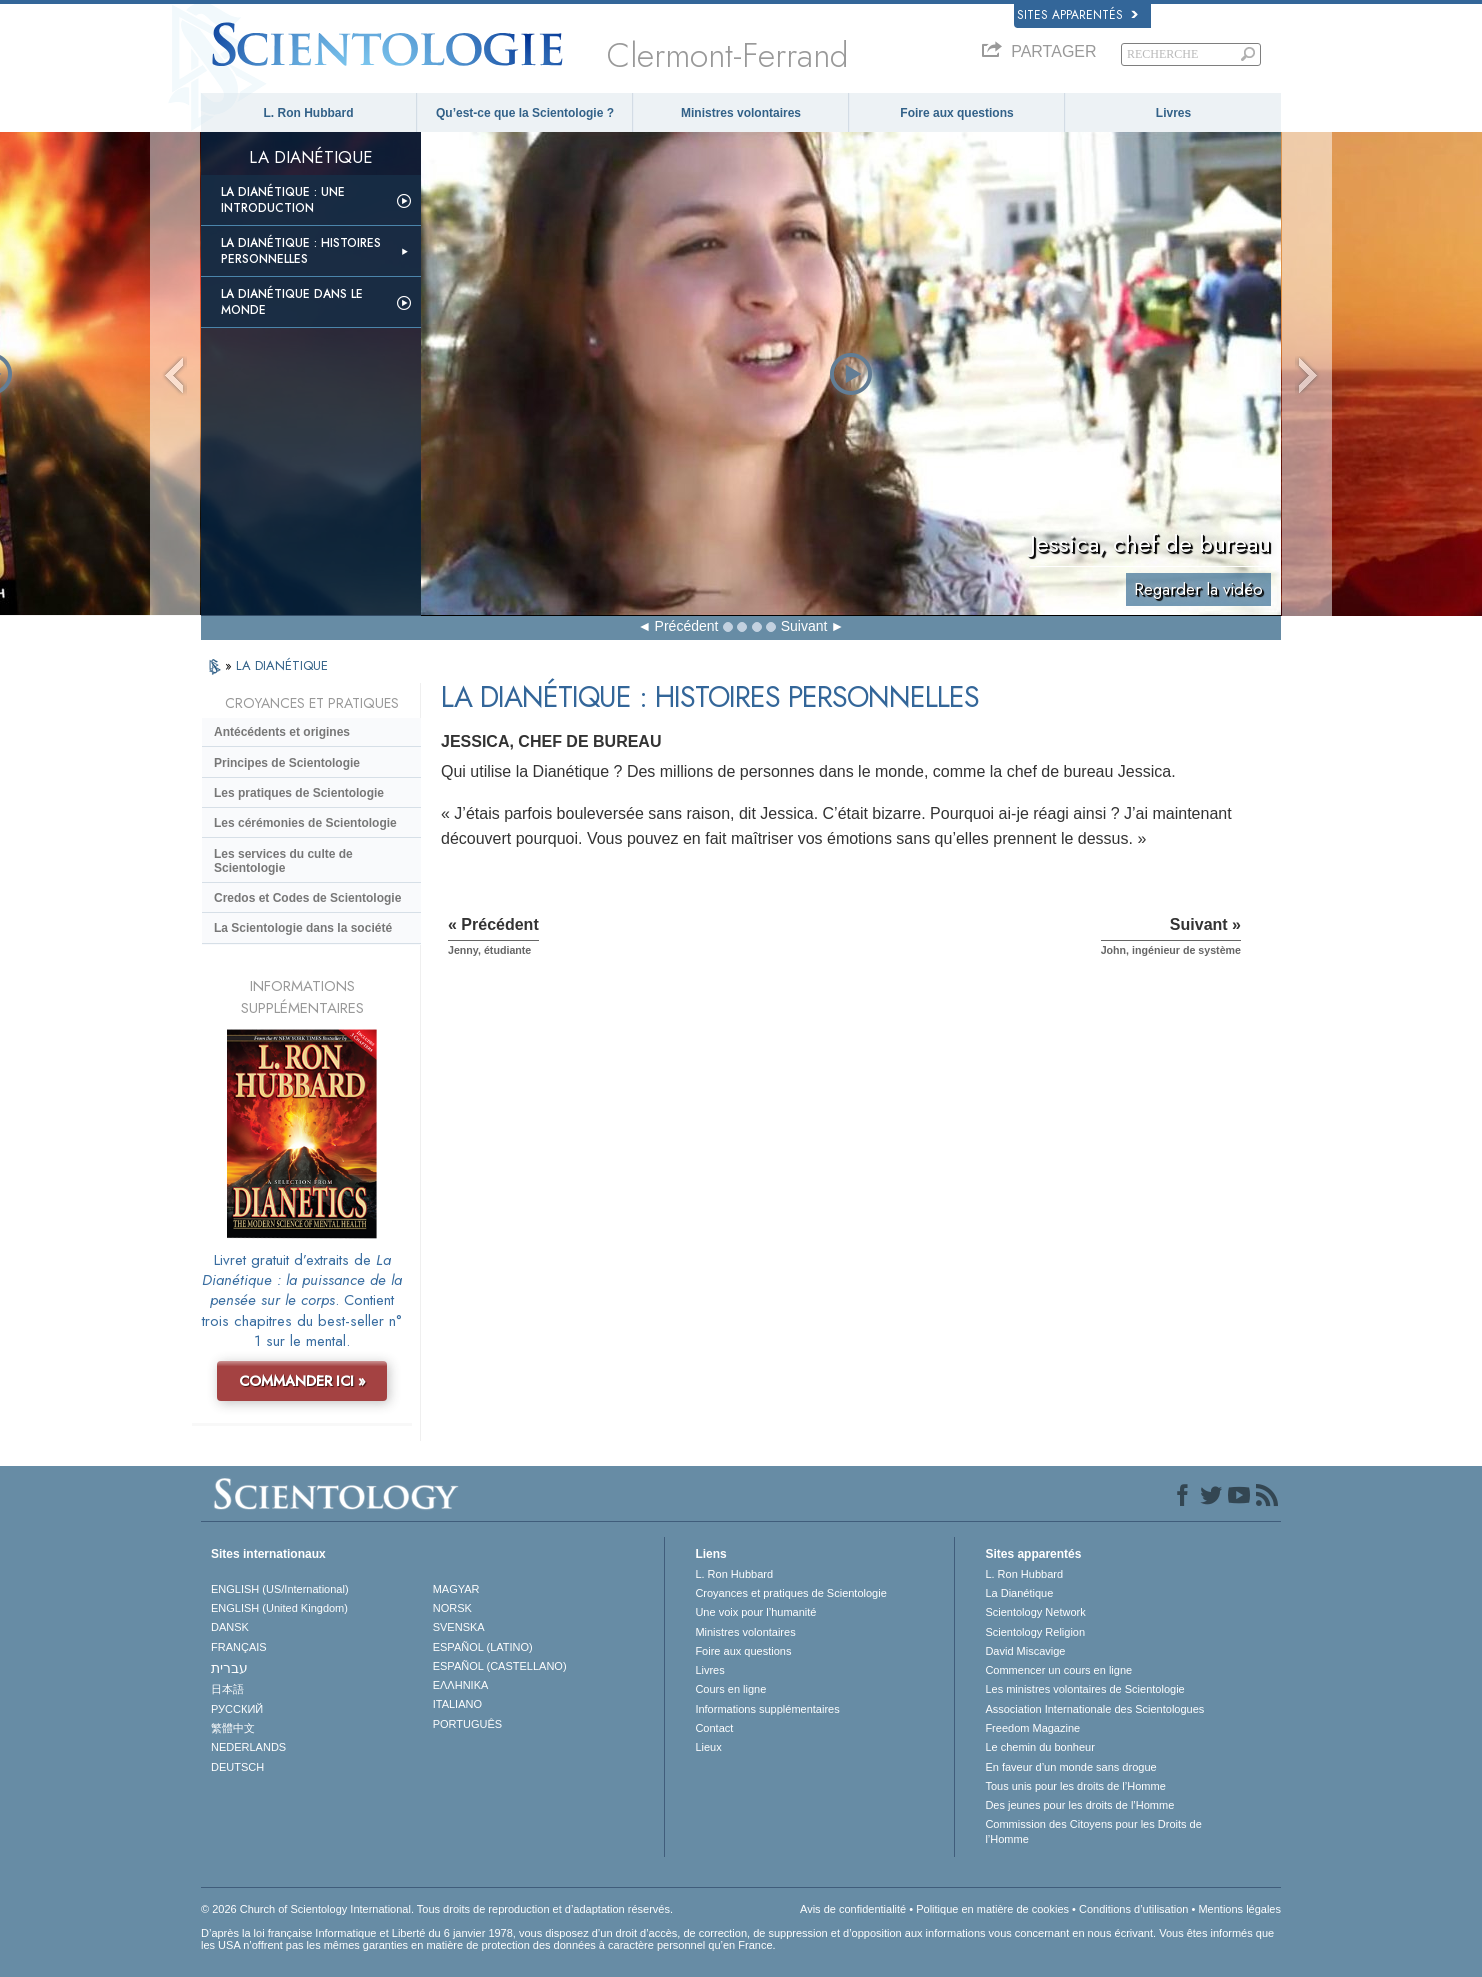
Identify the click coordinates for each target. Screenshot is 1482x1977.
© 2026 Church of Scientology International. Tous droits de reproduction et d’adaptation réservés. (437, 1909)
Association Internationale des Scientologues (1094, 1709)
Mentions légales (1239, 1909)
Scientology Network (1035, 1612)
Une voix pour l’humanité (755, 1612)
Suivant (804, 626)
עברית (229, 1668)
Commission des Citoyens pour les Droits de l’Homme (1093, 1831)
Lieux (708, 1747)
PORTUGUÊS (467, 1724)
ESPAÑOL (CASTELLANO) (500, 1666)
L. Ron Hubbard (309, 113)
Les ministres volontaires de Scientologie (1084, 1689)
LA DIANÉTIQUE (282, 665)
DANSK (230, 1627)
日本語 (227, 1689)
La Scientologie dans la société (303, 928)
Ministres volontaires (741, 113)
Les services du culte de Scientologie (283, 861)
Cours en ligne (730, 1689)
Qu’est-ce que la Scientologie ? (525, 113)
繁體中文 (233, 1728)
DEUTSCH (237, 1767)
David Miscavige (1025, 1651)
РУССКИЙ (237, 1709)
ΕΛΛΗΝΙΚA (461, 1685)
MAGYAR (456, 1589)
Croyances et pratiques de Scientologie (790, 1593)
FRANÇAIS (239, 1647)
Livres (1173, 113)
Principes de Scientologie (287, 763)
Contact (714, 1728)
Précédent (687, 626)
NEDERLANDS (248, 1747)
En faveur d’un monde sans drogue (1070, 1767)
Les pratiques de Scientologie (299, 793)
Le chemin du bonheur (1039, 1747)
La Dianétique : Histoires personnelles (301, 251)
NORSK (452, 1608)
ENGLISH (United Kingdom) (279, 1608)
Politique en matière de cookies (992, 1909)
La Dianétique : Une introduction (283, 200)
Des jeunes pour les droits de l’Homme (1079, 1805)
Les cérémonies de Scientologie (305, 823)
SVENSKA (459, 1627)
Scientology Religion (1035, 1632)
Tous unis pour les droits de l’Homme (1075, 1786)
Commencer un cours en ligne (1058, 1670)
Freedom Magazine (1032, 1728)
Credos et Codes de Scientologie (307, 898)
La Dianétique (1019, 1593)
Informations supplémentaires (767, 1709)
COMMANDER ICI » (302, 1381)
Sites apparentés (1077, 15)
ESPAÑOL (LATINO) (483, 1647)
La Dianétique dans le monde (292, 302)
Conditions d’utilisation (1133, 1909)
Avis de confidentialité (853, 1909)
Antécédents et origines (282, 732)
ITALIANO (457, 1704)
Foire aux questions (956, 113)
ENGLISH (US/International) (280, 1589)
